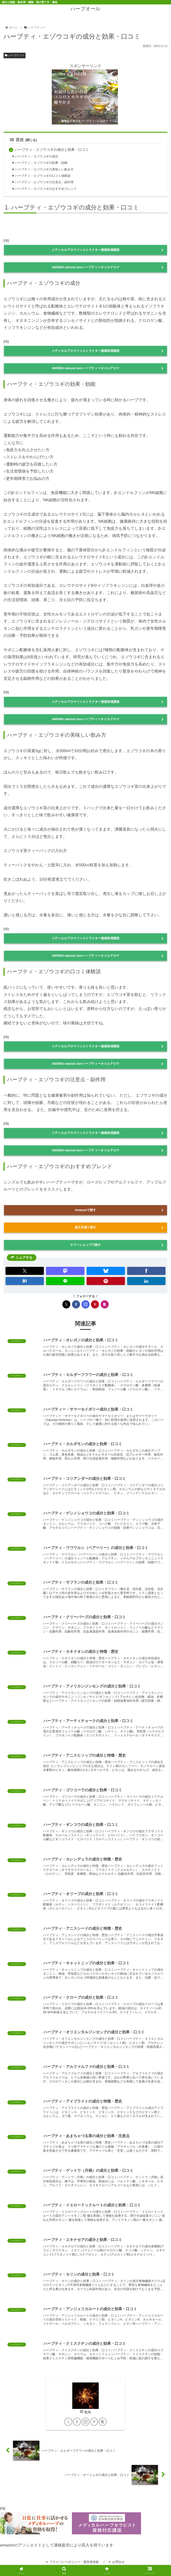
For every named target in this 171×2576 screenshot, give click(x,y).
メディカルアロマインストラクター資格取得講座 (85, 249)
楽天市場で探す (85, 1227)
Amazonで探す (85, 1210)
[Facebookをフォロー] (76, 1304)
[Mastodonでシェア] (65, 1270)
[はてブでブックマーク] (25, 1280)
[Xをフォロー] (66, 1304)
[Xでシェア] (25, 1270)
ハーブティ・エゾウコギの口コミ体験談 (44, 175)
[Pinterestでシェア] (106, 1280)
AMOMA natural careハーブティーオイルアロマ (85, 267)
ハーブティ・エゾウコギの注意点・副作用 (46, 182)
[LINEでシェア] (65, 1280)
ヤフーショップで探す (85, 1244)
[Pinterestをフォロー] (95, 1304)
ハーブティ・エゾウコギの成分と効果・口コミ (52, 149)
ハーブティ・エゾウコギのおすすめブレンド (48, 188)
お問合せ (117, 2563)
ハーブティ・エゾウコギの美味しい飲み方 (46, 169)
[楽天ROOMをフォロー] (105, 1304)
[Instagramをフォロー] (85, 1304)
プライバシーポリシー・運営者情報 (72, 2563)
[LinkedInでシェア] (146, 1280)
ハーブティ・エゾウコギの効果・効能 (43, 162)
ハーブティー (14, 55)
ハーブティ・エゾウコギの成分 (38, 156)
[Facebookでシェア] (146, 1270)
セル (87, 2412)
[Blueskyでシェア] (106, 1270)
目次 (17, 140)
